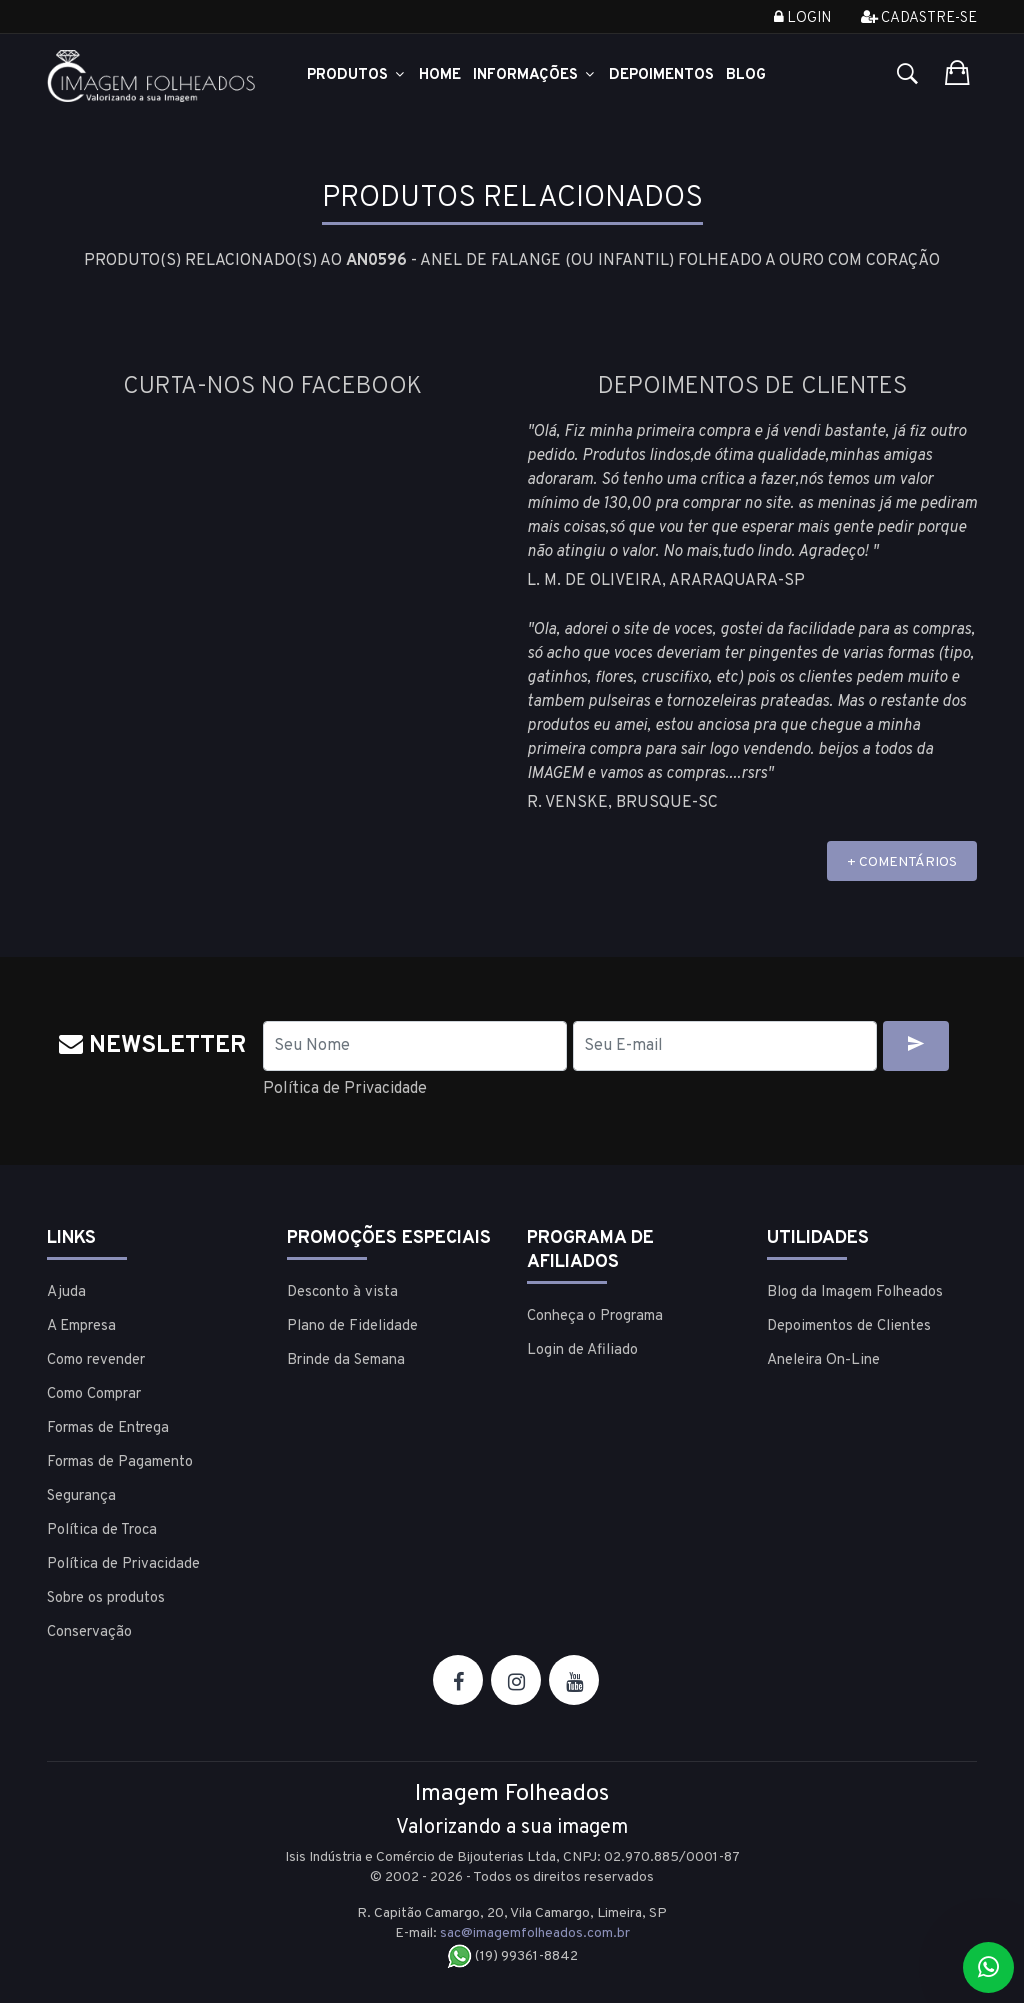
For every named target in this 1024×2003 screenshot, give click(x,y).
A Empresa (81, 1326)
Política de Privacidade (345, 1089)
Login (802, 18)
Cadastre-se (919, 18)
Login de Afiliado (582, 1350)
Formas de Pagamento (120, 1462)
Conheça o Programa (595, 1316)
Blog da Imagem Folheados (855, 1292)
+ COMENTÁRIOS (902, 862)
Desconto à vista (342, 1292)
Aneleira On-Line (823, 1360)
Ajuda (66, 1292)
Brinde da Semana (346, 1360)
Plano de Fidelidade (352, 1326)
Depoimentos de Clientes (849, 1326)
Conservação (89, 1632)
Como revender (96, 1360)
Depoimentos (661, 75)
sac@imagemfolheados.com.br (535, 1933)
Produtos (357, 75)
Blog (746, 75)
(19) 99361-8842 (512, 1956)
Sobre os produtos (106, 1598)
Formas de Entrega (108, 1428)
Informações (535, 75)
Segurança (81, 1496)
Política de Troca (102, 1530)
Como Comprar (94, 1394)
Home (440, 75)
